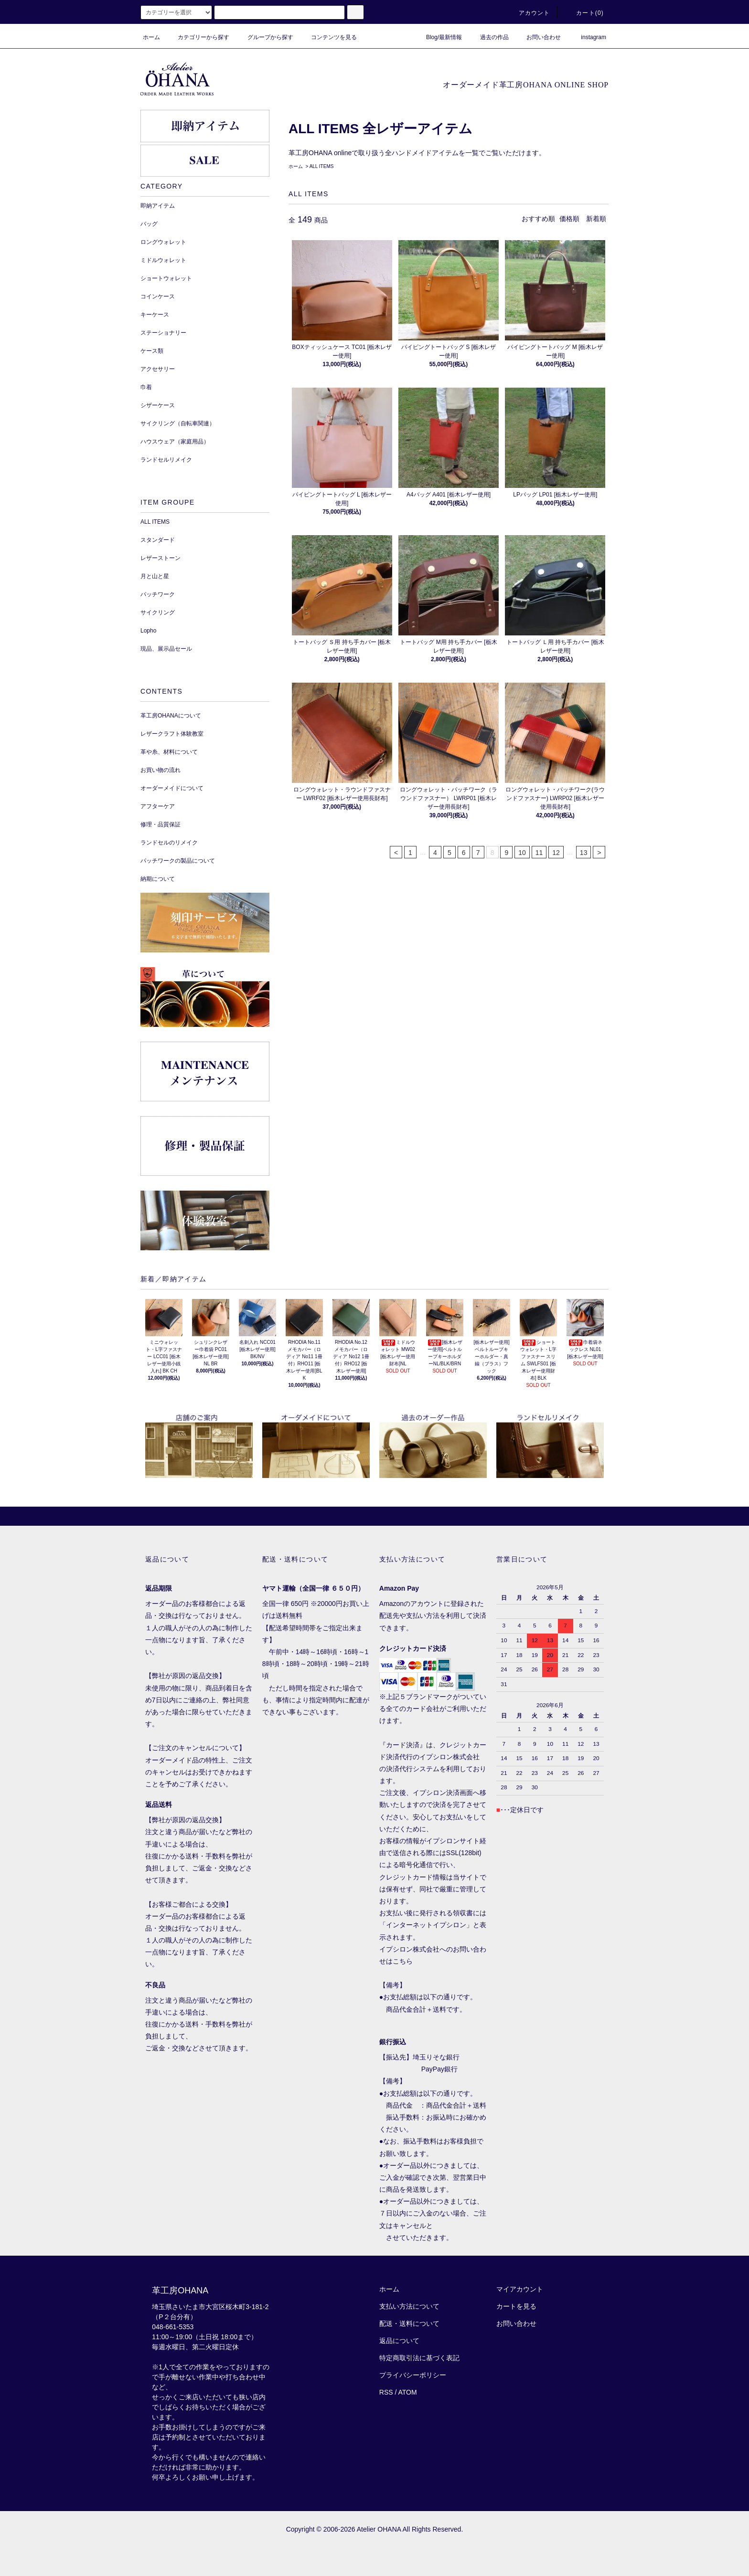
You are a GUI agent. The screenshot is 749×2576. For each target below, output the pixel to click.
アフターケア (157, 806)
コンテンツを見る (328, 37)
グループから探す (264, 37)
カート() (584, 13)
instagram (587, 37)
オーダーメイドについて (171, 788)
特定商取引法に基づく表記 (419, 2358)
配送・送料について (409, 2323)
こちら (403, 1961)
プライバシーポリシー (412, 2375)
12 (556, 852)
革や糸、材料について (169, 752)
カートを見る (516, 2306)
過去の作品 (489, 37)
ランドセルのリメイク (169, 842)
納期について (157, 879)
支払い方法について (409, 2306)
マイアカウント (519, 2289)
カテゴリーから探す (197, 37)
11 (539, 852)
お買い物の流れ (160, 770)
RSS (386, 2392)
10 (522, 852)
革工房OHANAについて (170, 715)
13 (584, 852)
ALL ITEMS (322, 166)
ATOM (407, 2392)
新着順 (596, 218)
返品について (399, 2340)
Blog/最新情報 (438, 37)
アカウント (528, 13)
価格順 (569, 218)
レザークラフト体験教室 (171, 733)
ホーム (151, 37)
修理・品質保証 (160, 824)
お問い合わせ (538, 37)
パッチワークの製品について (177, 860)
